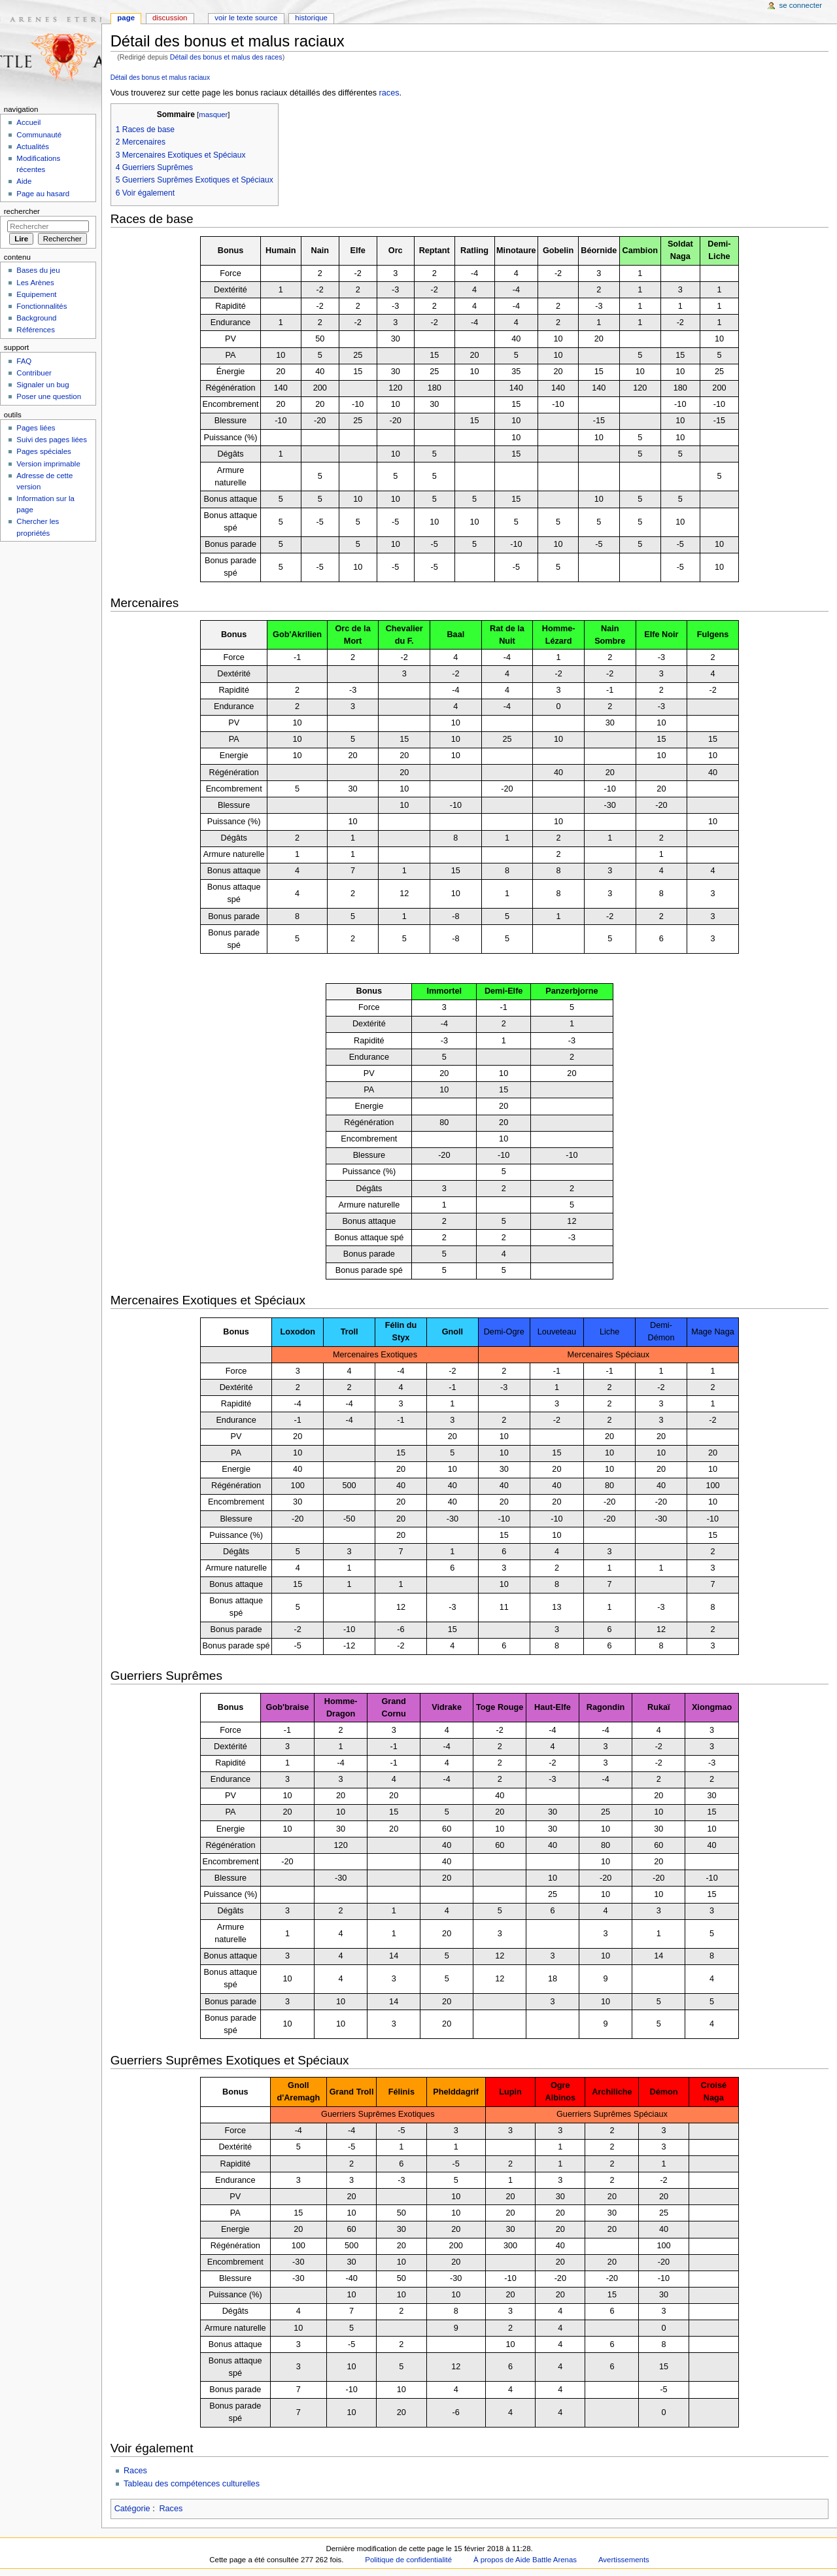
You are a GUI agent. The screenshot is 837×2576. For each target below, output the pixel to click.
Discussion (169, 18)
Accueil (28, 122)
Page (126, 18)
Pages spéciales (43, 451)
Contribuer (33, 373)
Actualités (32, 146)
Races (135, 2470)
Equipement (36, 294)
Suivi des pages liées (51, 440)
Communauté (38, 135)
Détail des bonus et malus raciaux (160, 77)
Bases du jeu (38, 270)
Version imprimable (48, 464)
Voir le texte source (245, 18)
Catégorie (132, 2508)
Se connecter (801, 5)
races (389, 92)
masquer (213, 114)
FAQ (23, 361)
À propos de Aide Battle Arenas (525, 2560)
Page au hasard (42, 194)
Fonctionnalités (41, 306)
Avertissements (623, 2560)
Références (35, 330)
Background (36, 318)
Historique (311, 18)
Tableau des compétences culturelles (192, 2483)
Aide (23, 181)
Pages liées (35, 428)
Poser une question (48, 396)
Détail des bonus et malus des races (226, 57)
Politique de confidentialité (408, 2560)
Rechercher (22, 211)
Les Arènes (35, 283)
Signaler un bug (42, 385)
